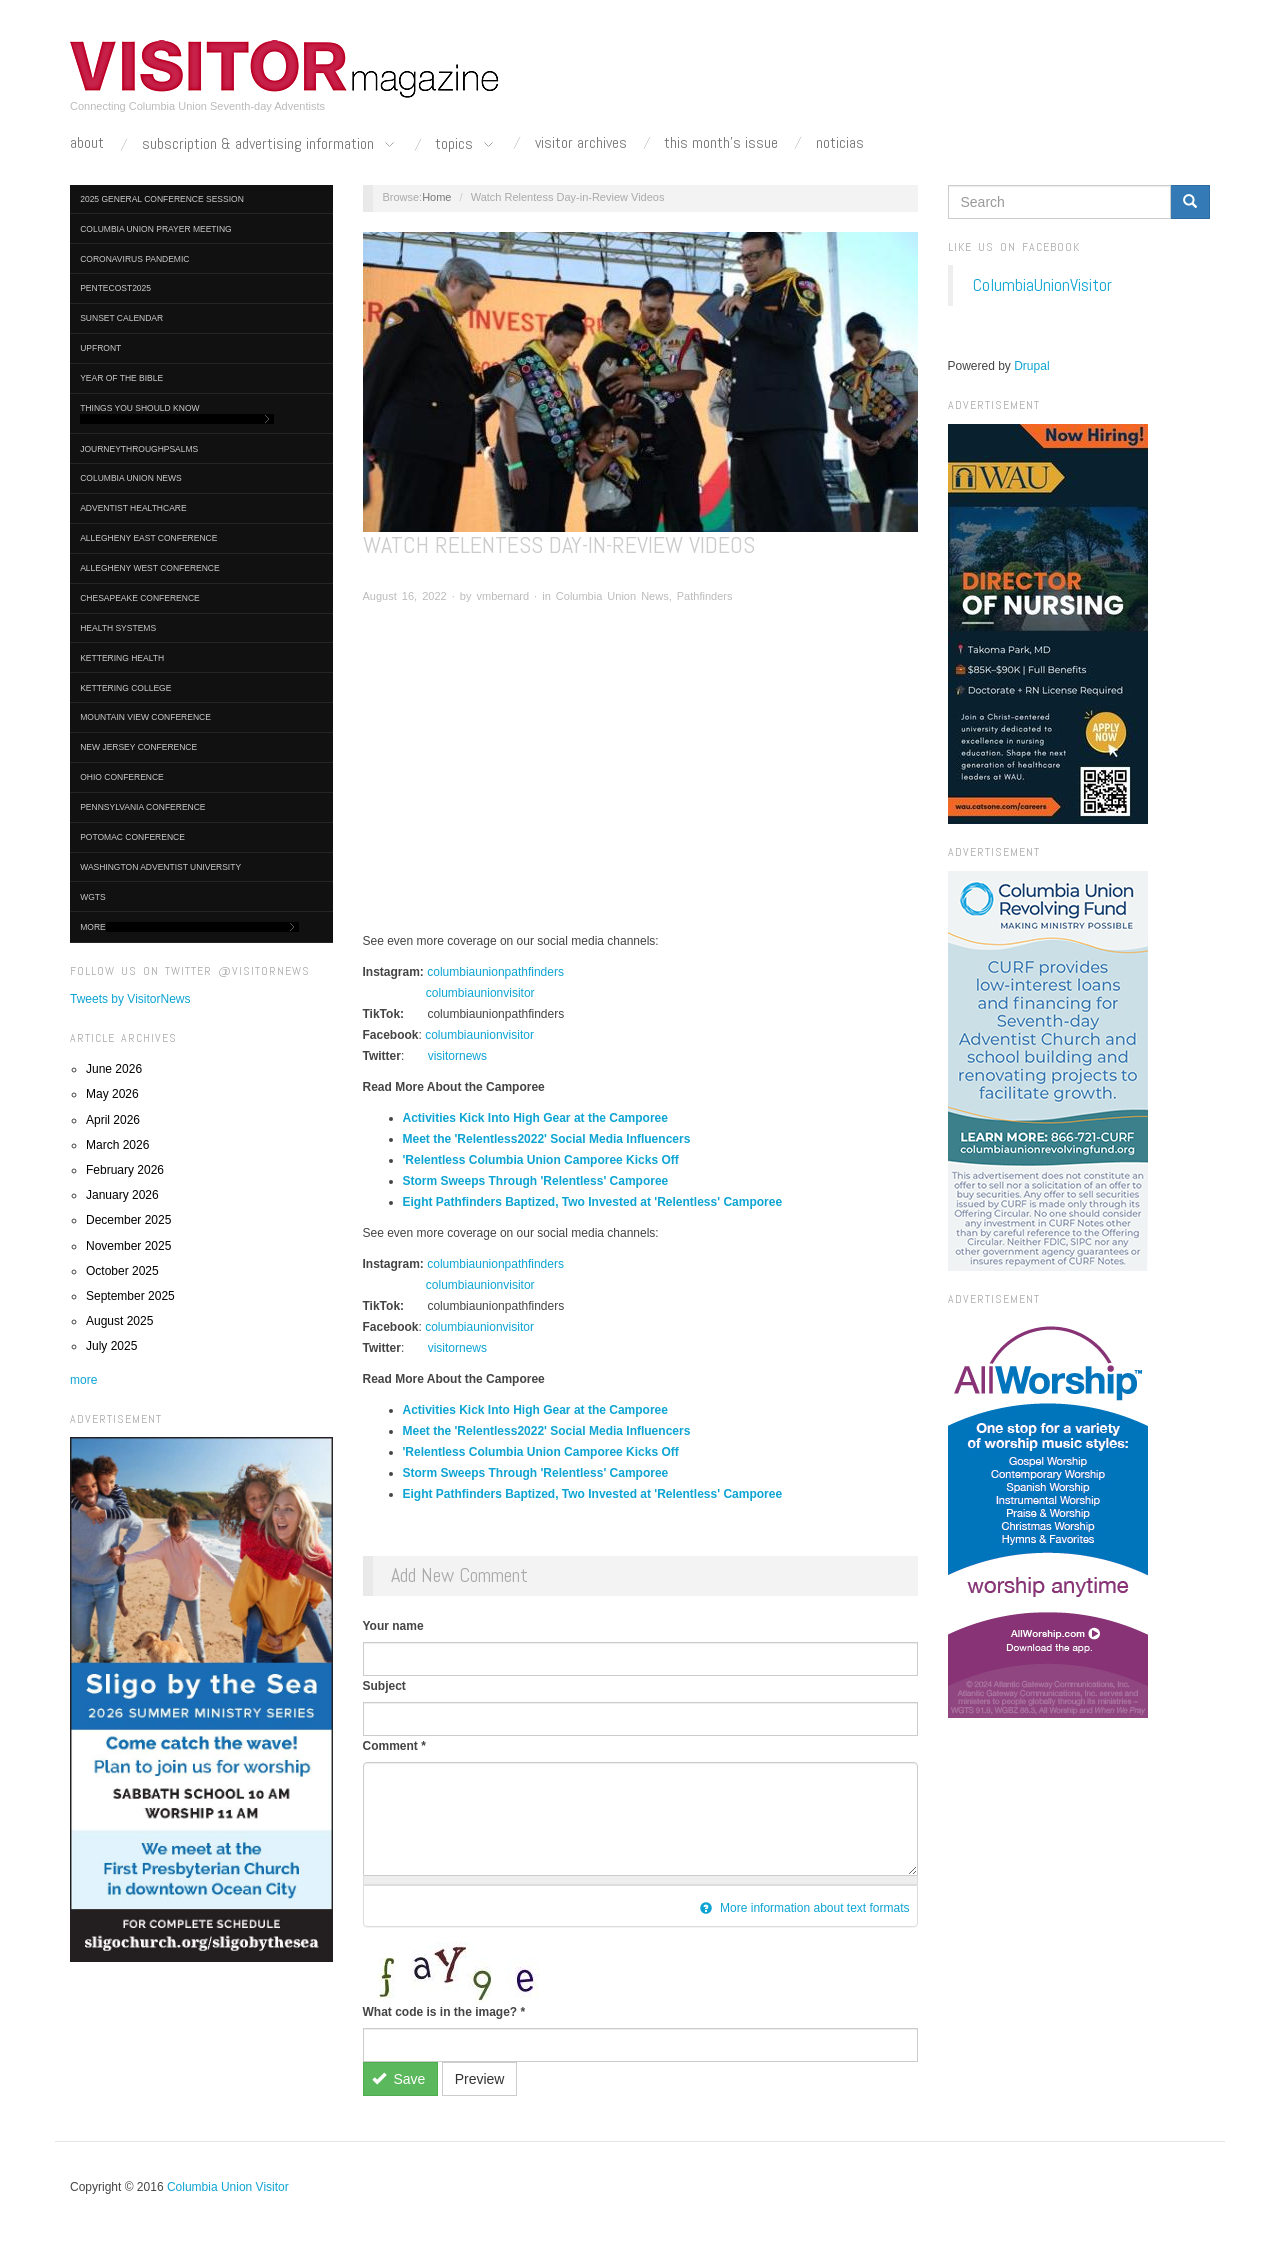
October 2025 (122, 1271)
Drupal (1031, 366)
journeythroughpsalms (139, 449)
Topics (466, 145)
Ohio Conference (122, 777)
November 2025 (128, 1246)
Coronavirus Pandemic (134, 259)
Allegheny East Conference (148, 538)
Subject (384, 1686)
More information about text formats (805, 1908)
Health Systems (118, 628)
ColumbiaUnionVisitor (1042, 285)
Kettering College (125, 688)
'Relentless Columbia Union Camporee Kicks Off (541, 1160)
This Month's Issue (721, 143)
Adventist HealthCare (133, 508)
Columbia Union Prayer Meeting (155, 229)
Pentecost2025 (115, 288)
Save (398, 2079)
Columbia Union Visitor (228, 2187)
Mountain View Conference (145, 717)
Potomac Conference (132, 837)
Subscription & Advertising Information (270, 145)
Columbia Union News (131, 478)
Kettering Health (122, 658)
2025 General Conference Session (162, 199)
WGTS (93, 897)
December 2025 (128, 1220)
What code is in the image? (444, 2012)
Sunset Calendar (121, 318)
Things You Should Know (177, 413)
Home (436, 197)
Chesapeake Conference (140, 598)
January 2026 (122, 1195)
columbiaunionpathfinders (495, 972)
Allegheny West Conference (150, 568)
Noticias (840, 143)
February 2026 (125, 1170)
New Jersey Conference (138, 747)
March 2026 (117, 1145)
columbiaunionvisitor (480, 993)
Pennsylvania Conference (142, 807)
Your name (393, 1626)
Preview (480, 2079)
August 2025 (119, 1321)
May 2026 (112, 1094)
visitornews (457, 1056)
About (87, 143)
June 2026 (114, 1069)
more (83, 1380)
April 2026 (113, 1120)
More (189, 927)
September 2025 (130, 1296)
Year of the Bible (121, 378)
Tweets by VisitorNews (130, 999)
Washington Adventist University (160, 867)
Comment (394, 1746)
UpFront (100, 348)
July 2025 (111, 1346)
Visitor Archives (581, 143)
